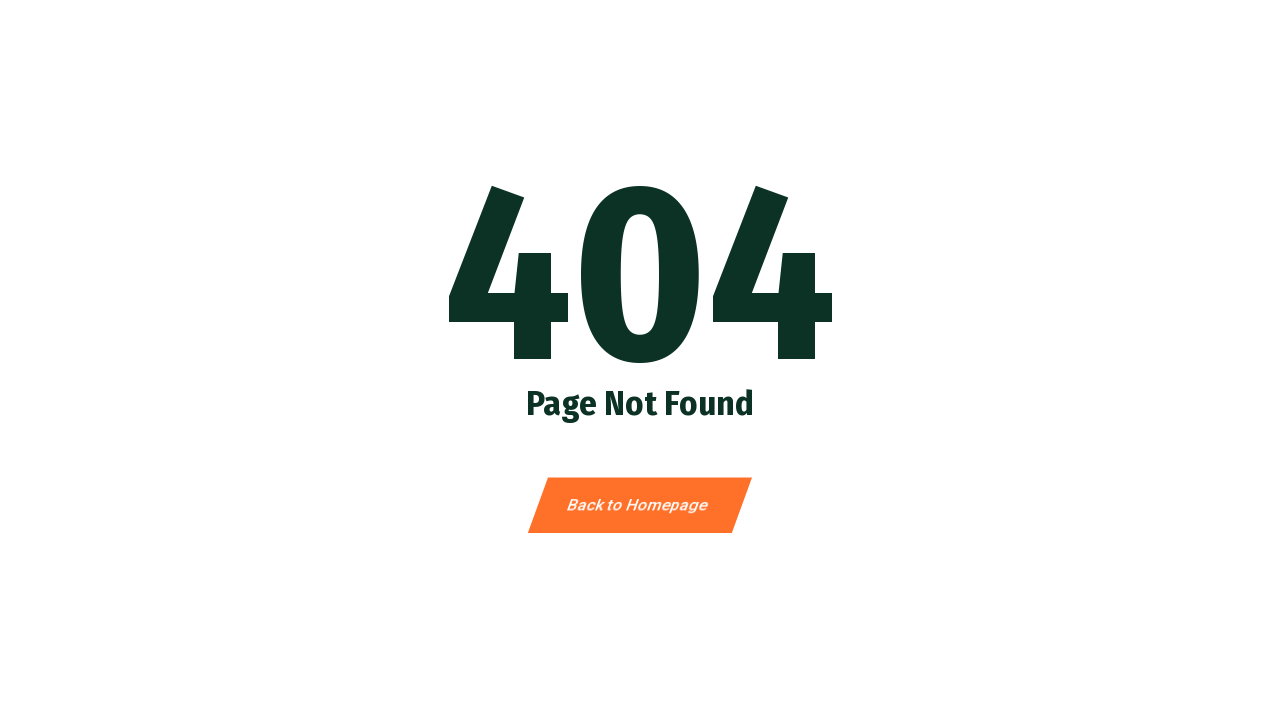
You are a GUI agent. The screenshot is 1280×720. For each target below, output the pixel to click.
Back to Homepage (640, 505)
